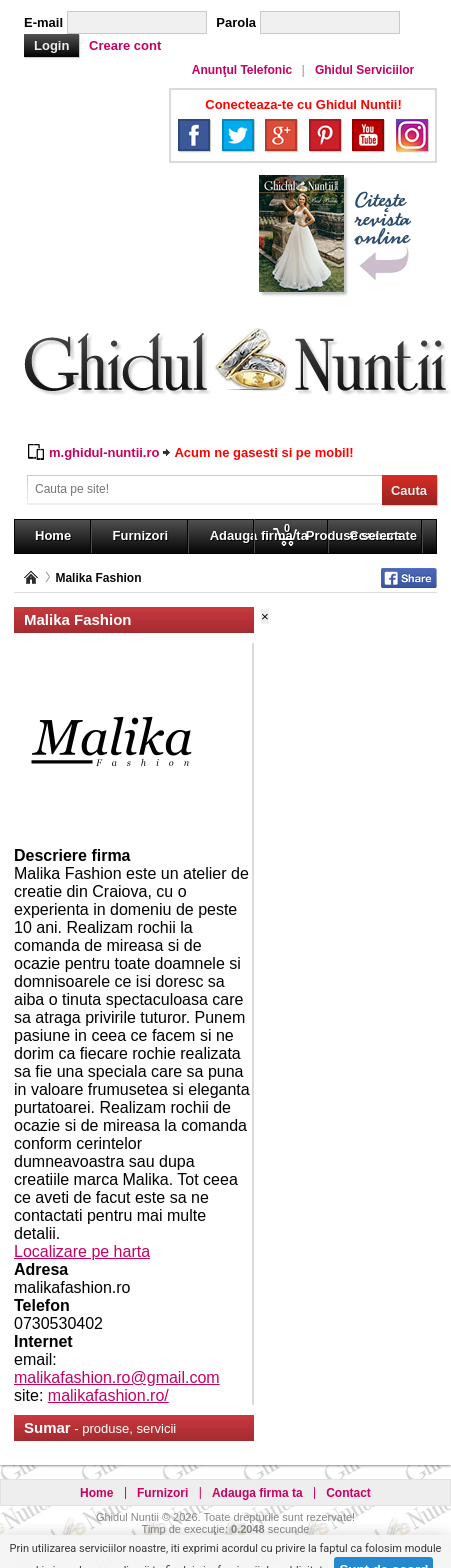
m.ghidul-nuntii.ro (104, 452)
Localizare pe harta (82, 1251)
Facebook (194, 135)
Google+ (281, 135)
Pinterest (325, 135)
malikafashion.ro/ (108, 1395)
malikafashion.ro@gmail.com (117, 1377)
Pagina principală (31, 577)
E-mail (43, 22)
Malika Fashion (98, 578)
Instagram (412, 135)
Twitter (238, 135)
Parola (236, 22)
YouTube (368, 135)
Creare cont (125, 45)
